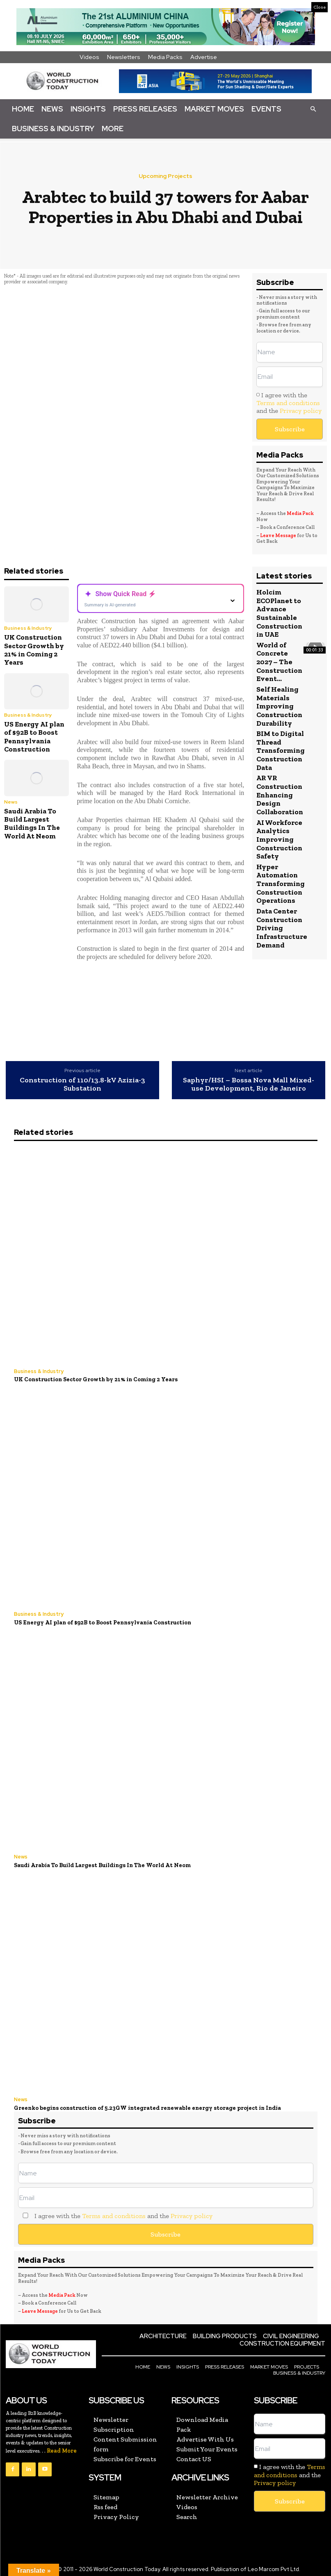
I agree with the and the (289, 403)
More (112, 128)
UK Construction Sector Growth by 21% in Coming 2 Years (34, 649)
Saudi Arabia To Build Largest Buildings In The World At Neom (32, 823)
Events (266, 109)
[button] (313, 109)
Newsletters (123, 57)
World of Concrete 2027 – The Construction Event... (279, 661)
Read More (62, 2447)
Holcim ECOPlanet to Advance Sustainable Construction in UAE (279, 613)
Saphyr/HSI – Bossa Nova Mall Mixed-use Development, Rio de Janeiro (248, 1084)
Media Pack (300, 513)
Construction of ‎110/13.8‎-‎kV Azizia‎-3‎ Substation (82, 1084)
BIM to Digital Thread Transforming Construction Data (280, 749)
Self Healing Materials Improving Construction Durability (279, 705)
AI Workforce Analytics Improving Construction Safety (279, 836)
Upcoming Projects (165, 176)
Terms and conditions (288, 403)
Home (23, 109)
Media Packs (165, 57)
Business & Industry (53, 128)
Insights (88, 109)
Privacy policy (301, 411)
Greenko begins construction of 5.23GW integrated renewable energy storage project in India (143, 2105)
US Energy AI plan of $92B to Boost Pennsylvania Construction (34, 736)
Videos (89, 57)
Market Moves (214, 109)
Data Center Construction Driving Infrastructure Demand (281, 924)
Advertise (203, 57)
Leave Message (278, 535)
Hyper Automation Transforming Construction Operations (280, 880)
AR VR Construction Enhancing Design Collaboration (279, 792)
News (52, 109)
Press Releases (145, 109)
